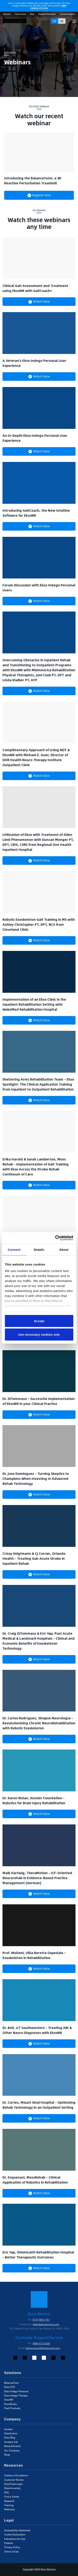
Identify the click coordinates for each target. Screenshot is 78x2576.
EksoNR (8, 2399)
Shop (32, 14)
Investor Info (11, 2442)
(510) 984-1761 (41, 2319)
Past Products (12, 2408)
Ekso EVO (9, 2387)
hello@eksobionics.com (46, 2324)
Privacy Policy (12, 2547)
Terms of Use (11, 2551)
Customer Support (67, 14)
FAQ (6, 2492)
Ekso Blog (9, 2437)
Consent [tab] (14, 1249)
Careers (8, 2429)
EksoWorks (10, 2404)
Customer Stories (14, 2479)
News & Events (12, 2446)
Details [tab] (39, 1249)
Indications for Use (14, 2539)
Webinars (9, 2509)
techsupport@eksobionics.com (43, 2348)
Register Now (39, 195)
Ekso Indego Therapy (16, 2395)
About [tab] (63, 1249)
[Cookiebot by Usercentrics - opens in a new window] (55, 1238)
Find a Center (20, 14)
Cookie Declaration (14, 2534)
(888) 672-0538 (41, 2343)
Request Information (47, 14)
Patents (8, 2543)
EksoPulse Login (13, 2484)
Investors (7, 14)
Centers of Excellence (16, 2475)
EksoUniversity (12, 2488)
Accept (39, 1321)
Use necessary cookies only (39, 1334)
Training (9, 2505)
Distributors (10, 2433)
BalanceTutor (11, 2382)
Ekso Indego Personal (16, 2391)
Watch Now (39, 301)
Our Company (12, 2450)
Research (9, 2501)
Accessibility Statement (17, 2530)
